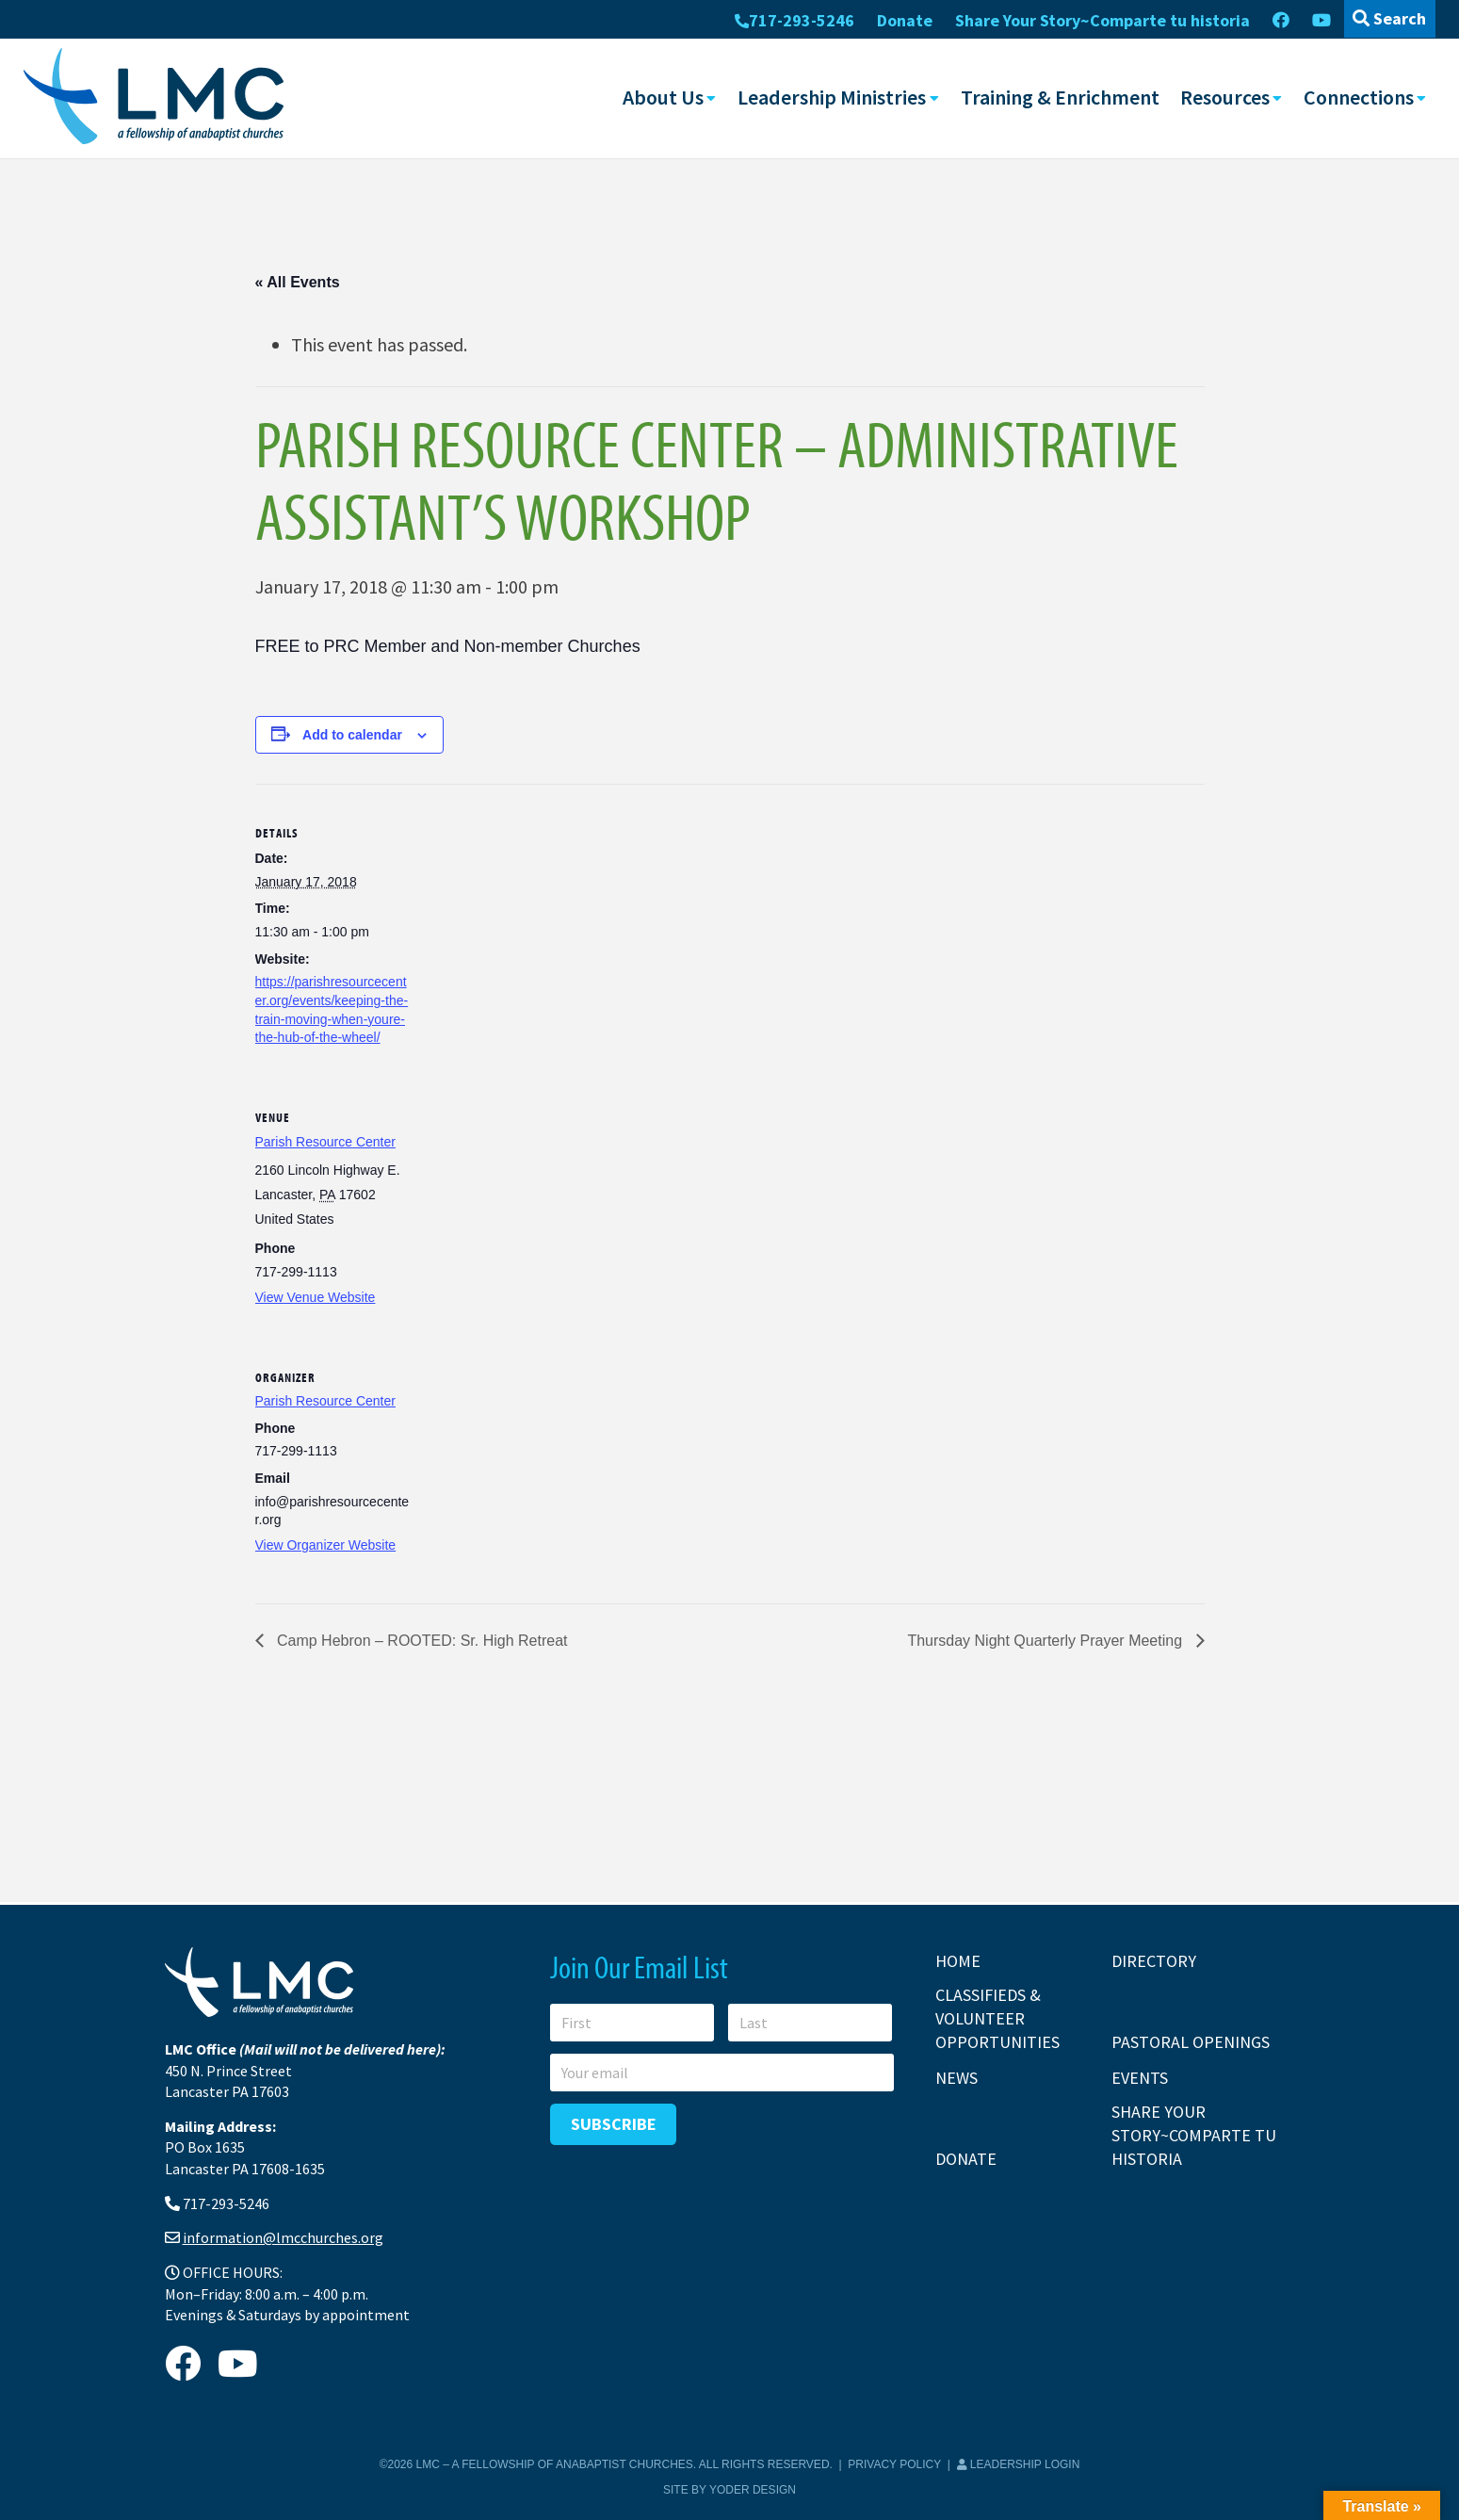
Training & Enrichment (1060, 97)
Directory (1153, 1961)
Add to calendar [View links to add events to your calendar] (352, 733)
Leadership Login (1018, 2464)
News (956, 2078)
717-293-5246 (794, 20)
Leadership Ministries (832, 97)
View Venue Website (315, 1296)
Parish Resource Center (325, 1140)
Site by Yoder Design (729, 2489)
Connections (1359, 97)
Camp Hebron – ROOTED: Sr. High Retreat (420, 1641)
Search (1389, 18)
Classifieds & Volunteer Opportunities (997, 2018)
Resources (1225, 97)
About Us (663, 97)
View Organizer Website (326, 1544)
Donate (904, 20)
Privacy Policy (894, 2464)
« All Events (297, 281)
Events (1139, 2078)
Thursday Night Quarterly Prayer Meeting (1046, 1641)
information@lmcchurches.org (283, 2237)
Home (958, 1961)
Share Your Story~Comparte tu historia (1102, 20)
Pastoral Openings (1190, 2042)
